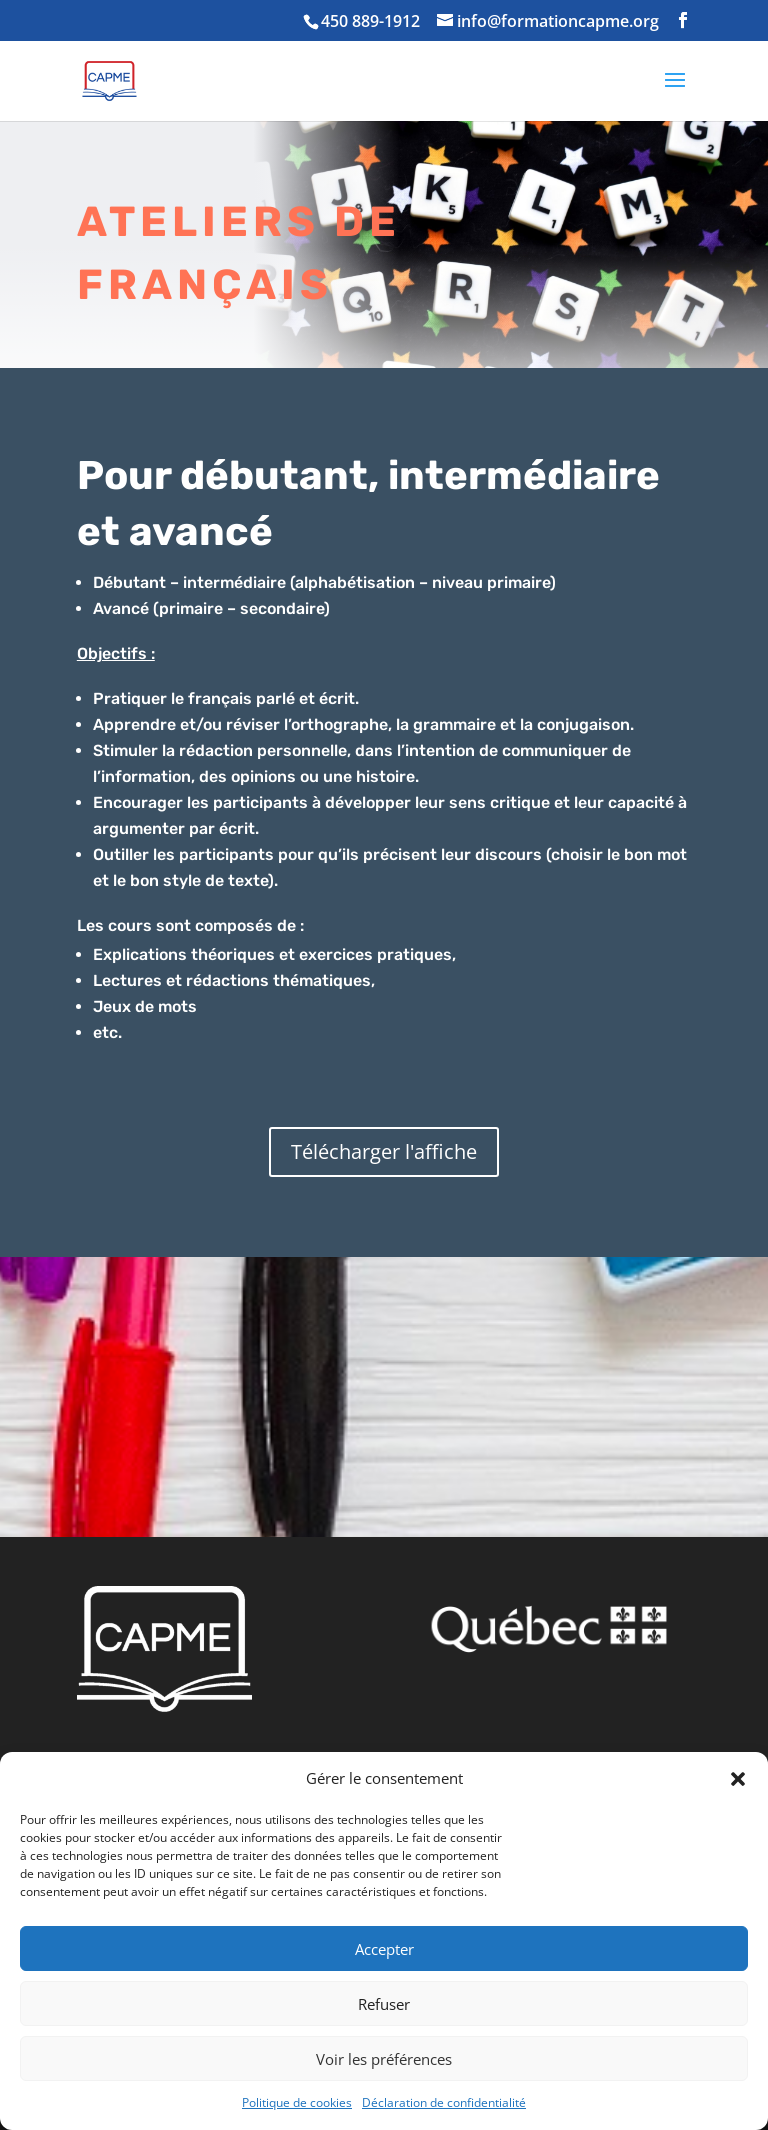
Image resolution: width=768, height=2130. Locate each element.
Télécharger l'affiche (384, 1151)
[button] (738, 1779)
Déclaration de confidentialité (444, 2102)
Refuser (384, 2004)
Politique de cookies (297, 2102)
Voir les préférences (384, 2059)
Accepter (384, 1949)
